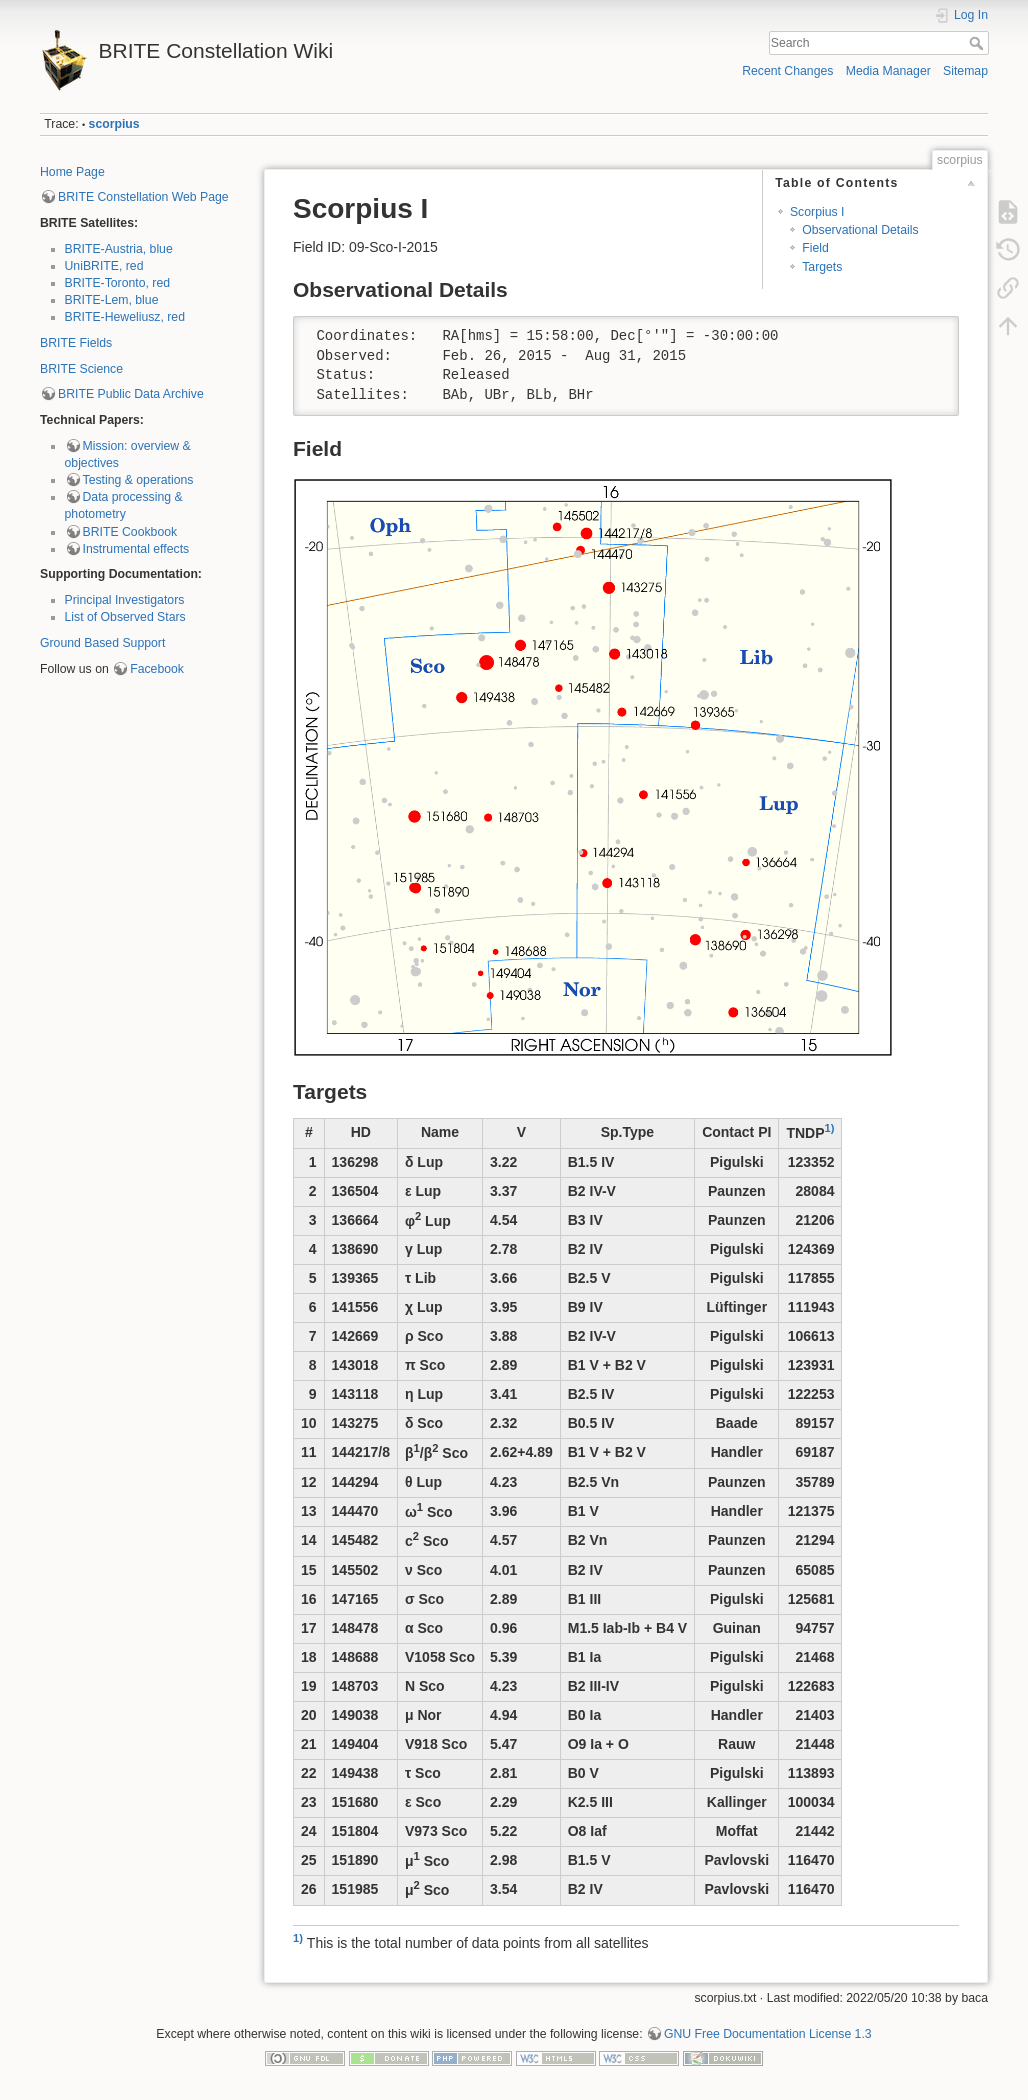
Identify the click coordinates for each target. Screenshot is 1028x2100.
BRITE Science (81, 369)
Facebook (157, 669)
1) (830, 1128)
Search (978, 43)
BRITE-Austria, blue (119, 249)
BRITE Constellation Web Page (143, 197)
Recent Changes (787, 71)
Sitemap (965, 71)
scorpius (114, 124)
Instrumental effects (136, 549)
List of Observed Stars (125, 617)
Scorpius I (817, 212)
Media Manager (888, 71)
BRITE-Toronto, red (118, 283)
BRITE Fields (76, 343)
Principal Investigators (125, 600)
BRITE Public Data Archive (131, 394)
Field (815, 248)
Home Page (72, 172)
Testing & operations (138, 480)
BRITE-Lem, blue (112, 300)
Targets (822, 267)
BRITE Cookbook (130, 532)
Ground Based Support (102, 643)
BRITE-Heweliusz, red (125, 317)
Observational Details (860, 230)
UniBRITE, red (104, 266)
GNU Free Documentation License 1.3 (768, 2034)
